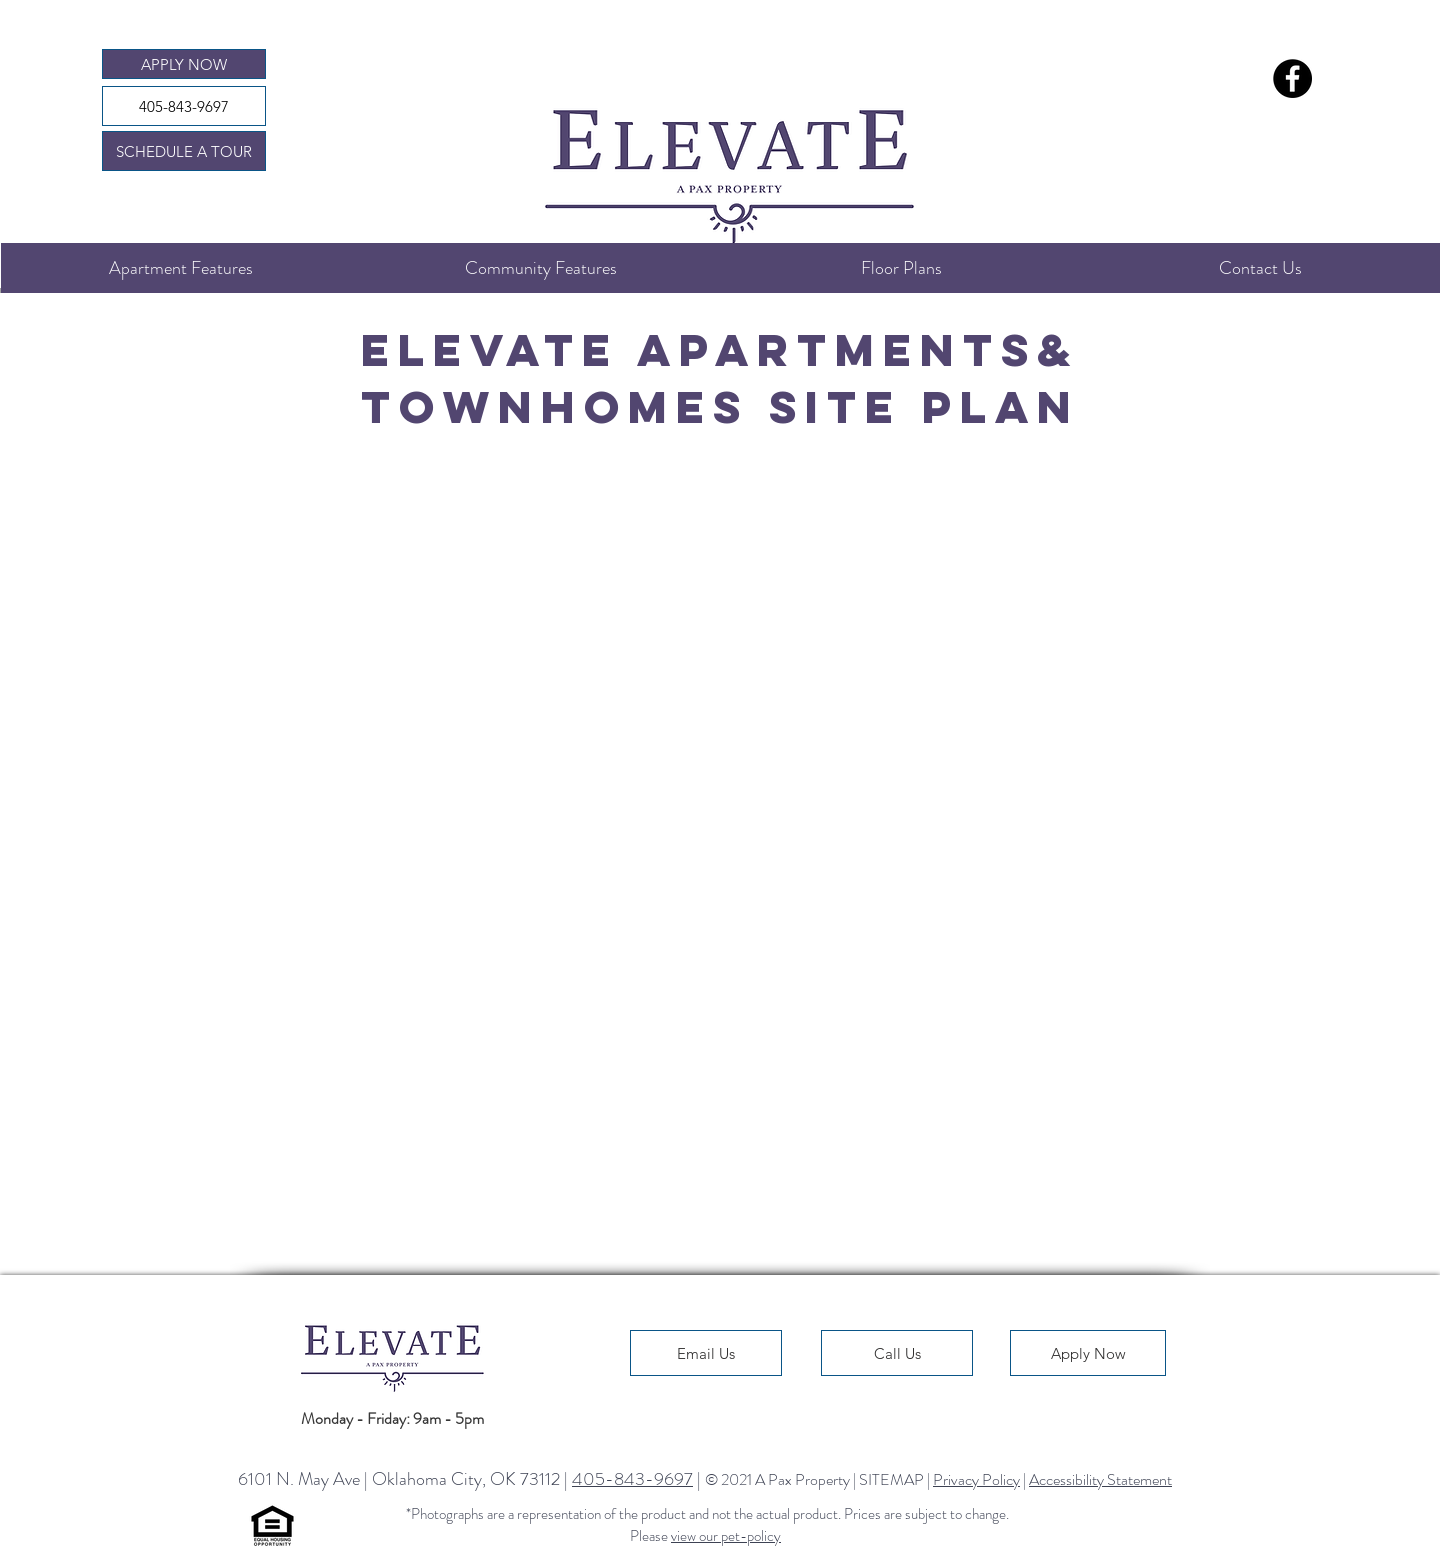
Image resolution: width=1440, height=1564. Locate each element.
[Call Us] (897, 1353)
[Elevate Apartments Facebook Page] (1292, 78)
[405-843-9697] (184, 106)
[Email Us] (706, 1353)
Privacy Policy (976, 1479)
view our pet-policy (726, 1536)
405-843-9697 (632, 1479)
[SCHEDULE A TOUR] (184, 151)
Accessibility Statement (1100, 1479)
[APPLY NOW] (184, 64)
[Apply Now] (1088, 1353)
